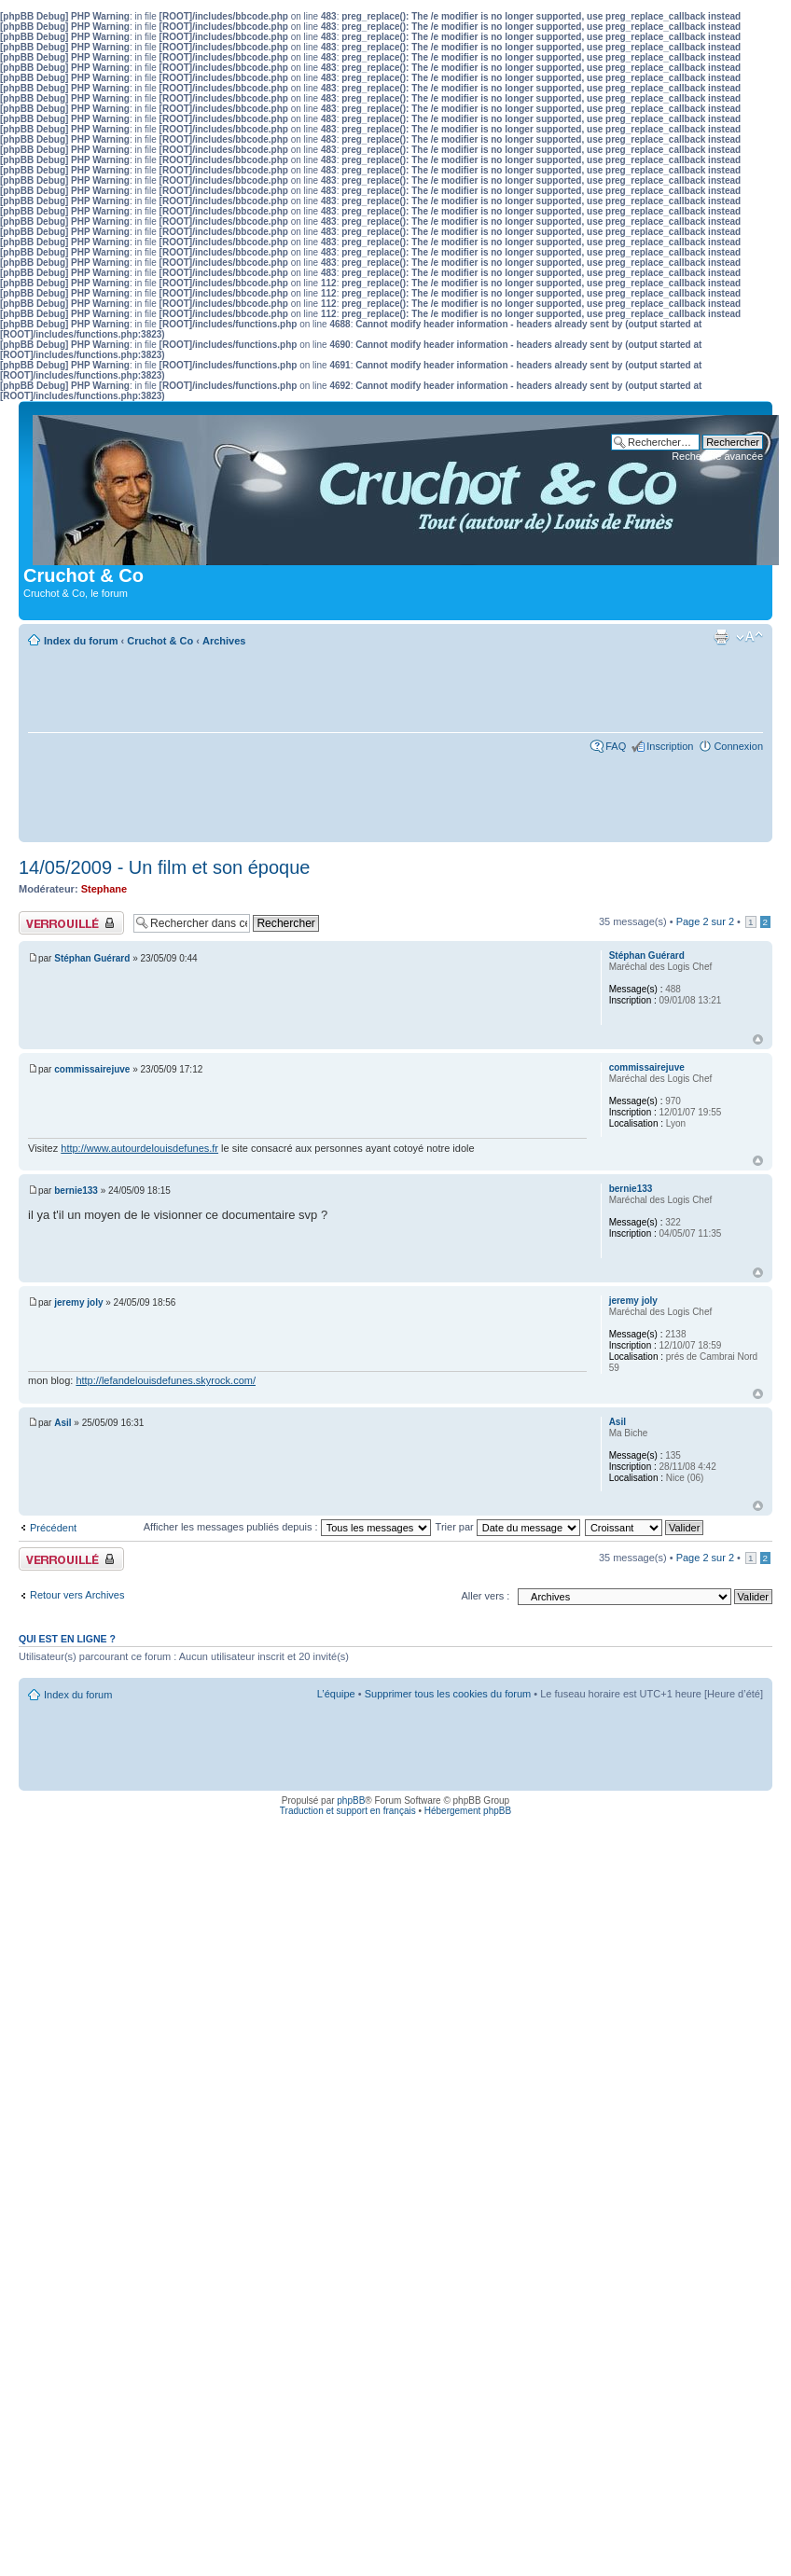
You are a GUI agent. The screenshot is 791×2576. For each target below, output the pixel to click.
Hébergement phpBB (467, 1811)
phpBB (351, 1800)
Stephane (104, 888)
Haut (758, 1039)
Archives (223, 640)
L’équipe (336, 1693)
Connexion (738, 746)
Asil (62, 1423)
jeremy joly (78, 1302)
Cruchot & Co (160, 640)
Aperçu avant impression (721, 637)
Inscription (669, 746)
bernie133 (76, 1190)
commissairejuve (92, 1069)
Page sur (705, 921)
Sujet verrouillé (71, 923)
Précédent (53, 1527)
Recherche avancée (717, 456)
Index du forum (81, 640)
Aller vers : (485, 1595)
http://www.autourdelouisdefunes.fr (139, 1148)
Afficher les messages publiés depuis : (287, 1526)
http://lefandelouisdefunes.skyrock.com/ (166, 1380)
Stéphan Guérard (92, 958)
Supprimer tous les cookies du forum (448, 1693)
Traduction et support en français (348, 1811)
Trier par (508, 1526)
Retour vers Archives (77, 1594)
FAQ (615, 746)
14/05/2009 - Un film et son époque (164, 867)
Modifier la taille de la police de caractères (749, 637)
